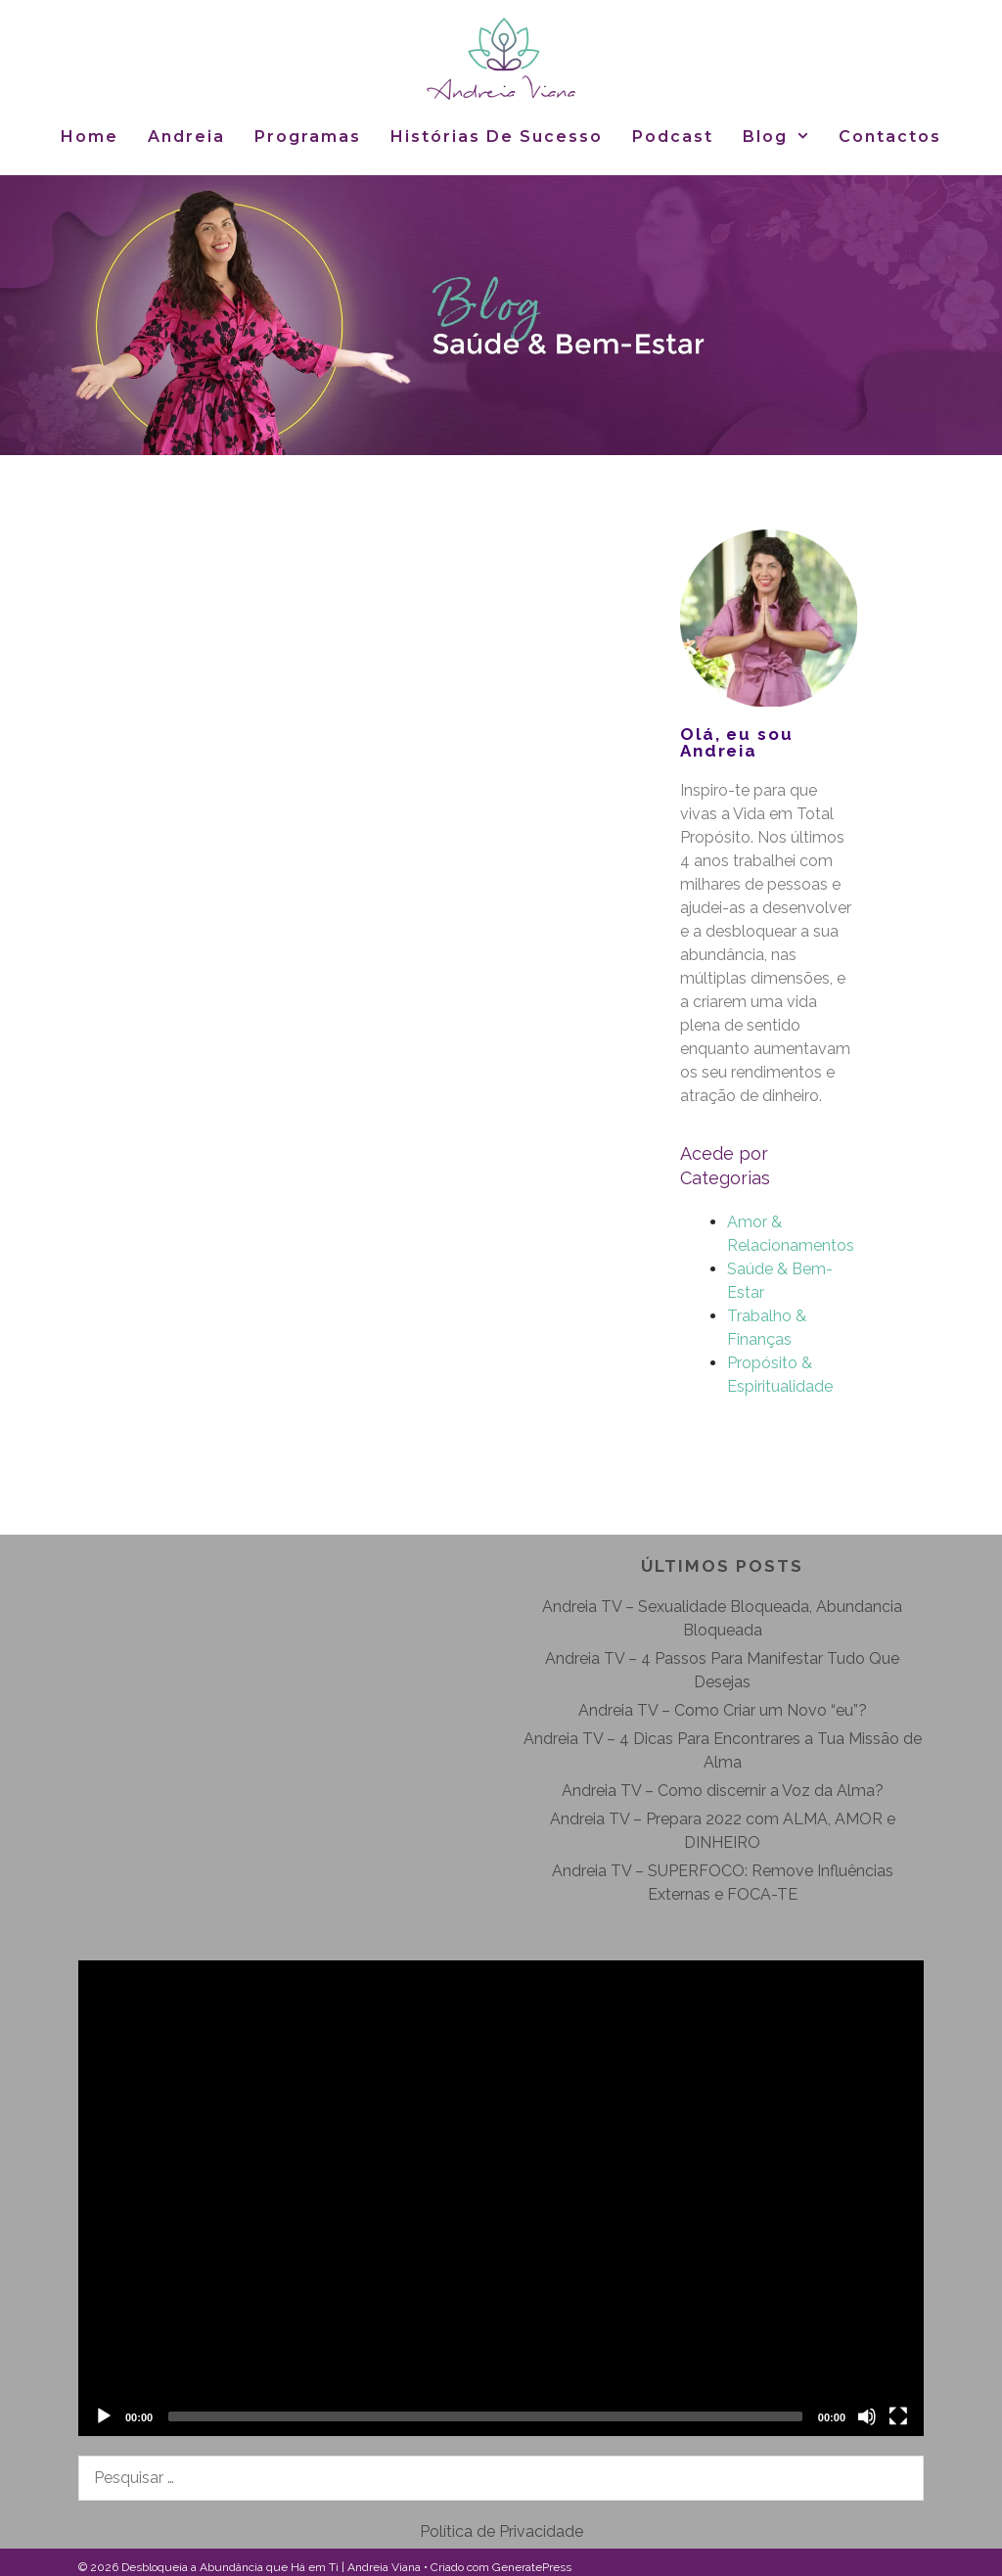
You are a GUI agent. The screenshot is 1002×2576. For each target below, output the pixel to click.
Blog (784, 136)
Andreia (186, 136)
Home (89, 136)
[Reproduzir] (104, 2416)
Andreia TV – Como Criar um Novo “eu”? (722, 1710)
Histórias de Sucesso (496, 136)
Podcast (672, 136)
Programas (307, 136)
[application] (501, 2198)
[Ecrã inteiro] (898, 2416)
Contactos (890, 136)
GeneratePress (531, 2567)
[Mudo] (867, 2416)
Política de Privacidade (501, 2531)
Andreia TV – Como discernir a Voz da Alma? (723, 1790)
